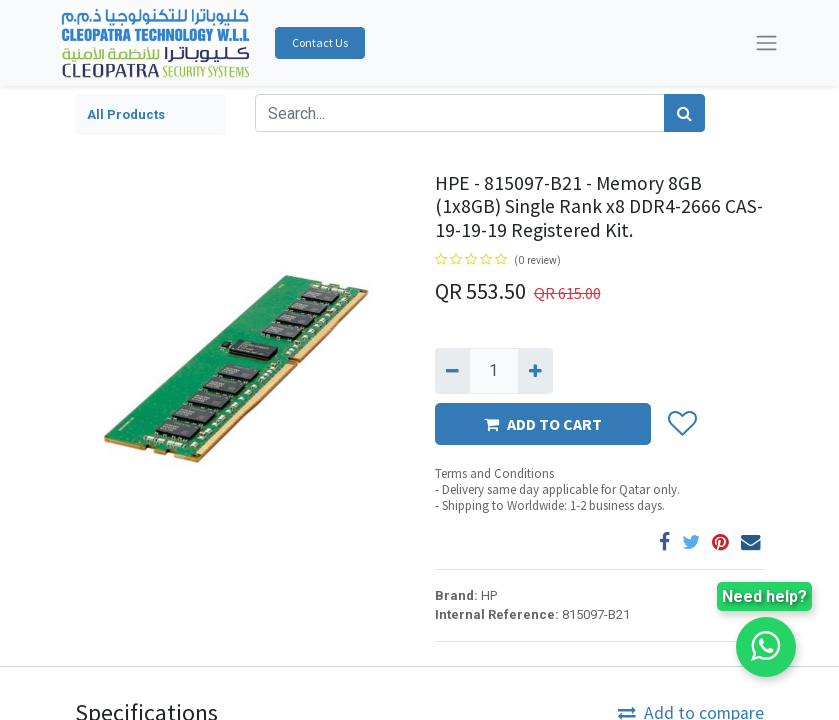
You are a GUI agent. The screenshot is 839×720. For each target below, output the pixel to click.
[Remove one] (452, 371)
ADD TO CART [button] (543, 424)
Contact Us (320, 42)
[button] (681, 425)
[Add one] (535, 371)
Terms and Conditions (494, 473)
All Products (126, 114)
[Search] (684, 113)
